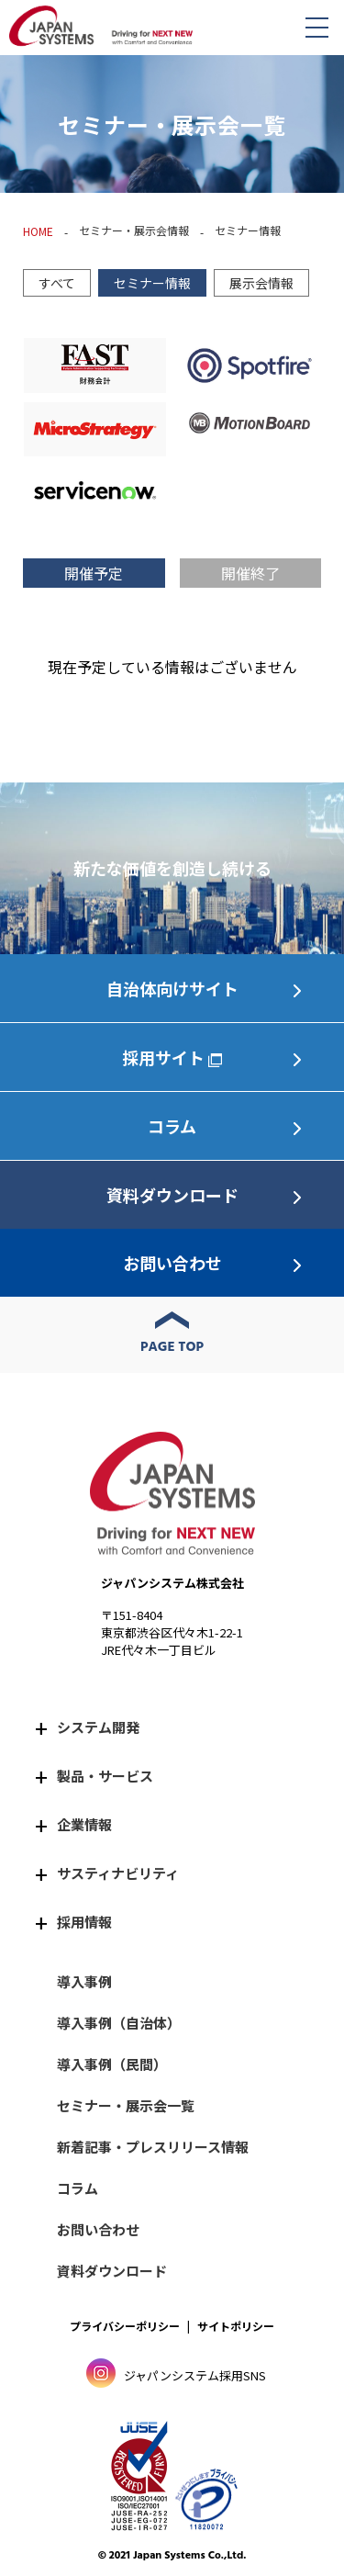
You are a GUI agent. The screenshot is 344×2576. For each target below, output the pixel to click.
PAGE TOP (172, 1347)
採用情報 (84, 1921)
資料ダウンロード (172, 1195)
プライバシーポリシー (125, 2326)
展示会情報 (261, 283)
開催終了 (250, 573)
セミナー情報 (152, 283)
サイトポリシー (235, 2326)
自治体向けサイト (172, 988)
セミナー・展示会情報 (134, 230)
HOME (38, 231)
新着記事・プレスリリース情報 (153, 2146)
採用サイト (163, 1057)
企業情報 (84, 1824)
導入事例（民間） (112, 2064)
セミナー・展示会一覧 (125, 2105)
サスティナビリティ (118, 1873)
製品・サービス (105, 1775)
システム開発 (98, 1727)
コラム (172, 1126)
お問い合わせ (172, 1263)
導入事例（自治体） (119, 2022)
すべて (57, 283)
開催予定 (93, 573)
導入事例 (84, 1981)
